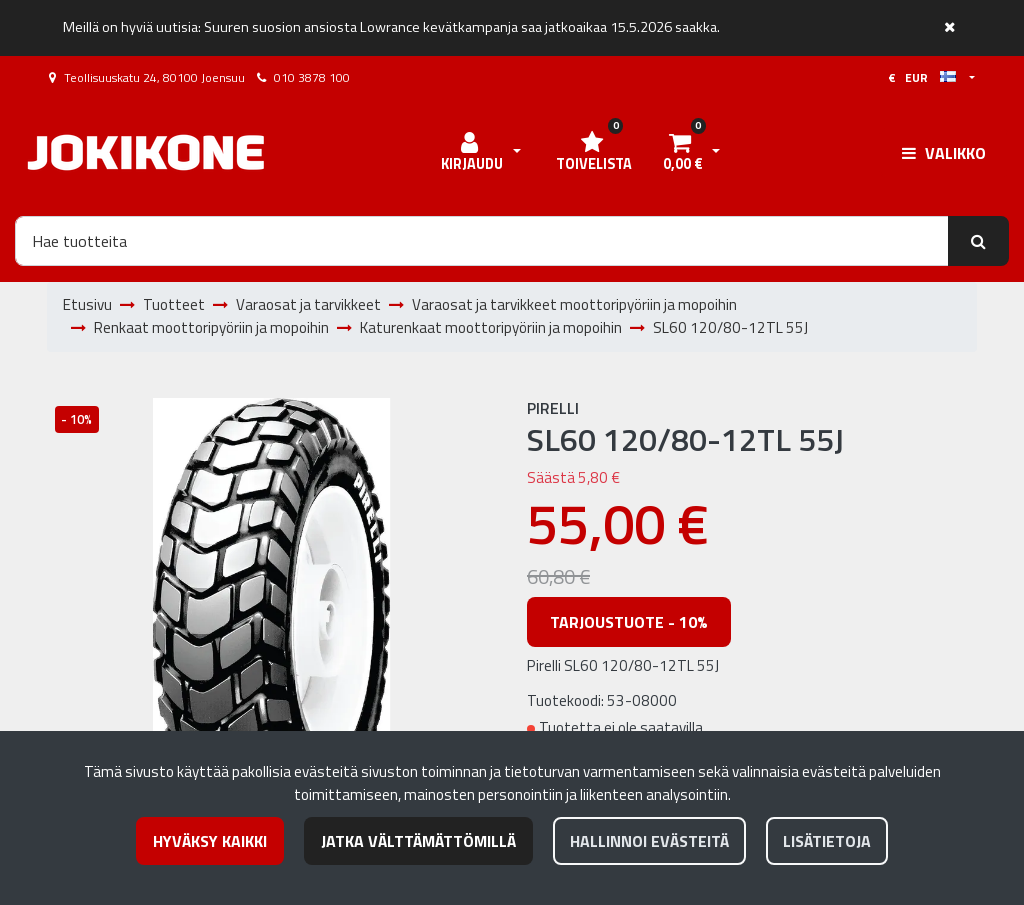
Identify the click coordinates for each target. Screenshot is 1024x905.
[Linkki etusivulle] (146, 152)
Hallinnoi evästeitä (649, 841)
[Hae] (482, 241)
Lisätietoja (827, 841)
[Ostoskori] (682, 153)
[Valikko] (944, 153)
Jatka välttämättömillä (418, 841)
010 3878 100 (312, 77)
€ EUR (922, 77)
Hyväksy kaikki (210, 841)
